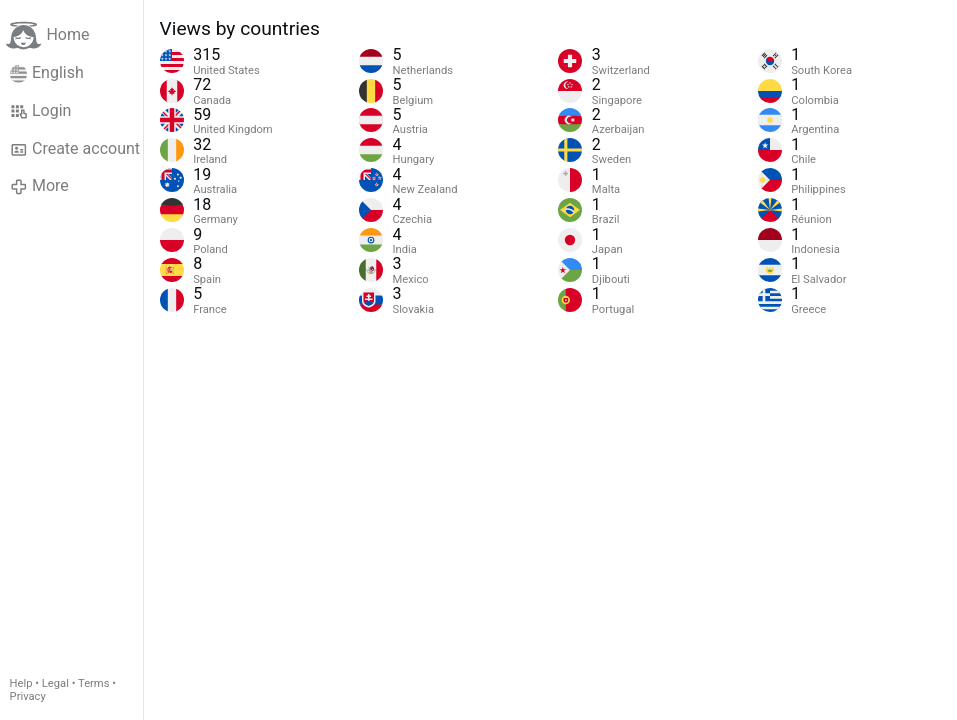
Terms (93, 683)
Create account (75, 149)
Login (41, 111)
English (47, 73)
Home (47, 35)
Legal (55, 683)
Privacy (28, 696)
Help (21, 683)
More (39, 186)
